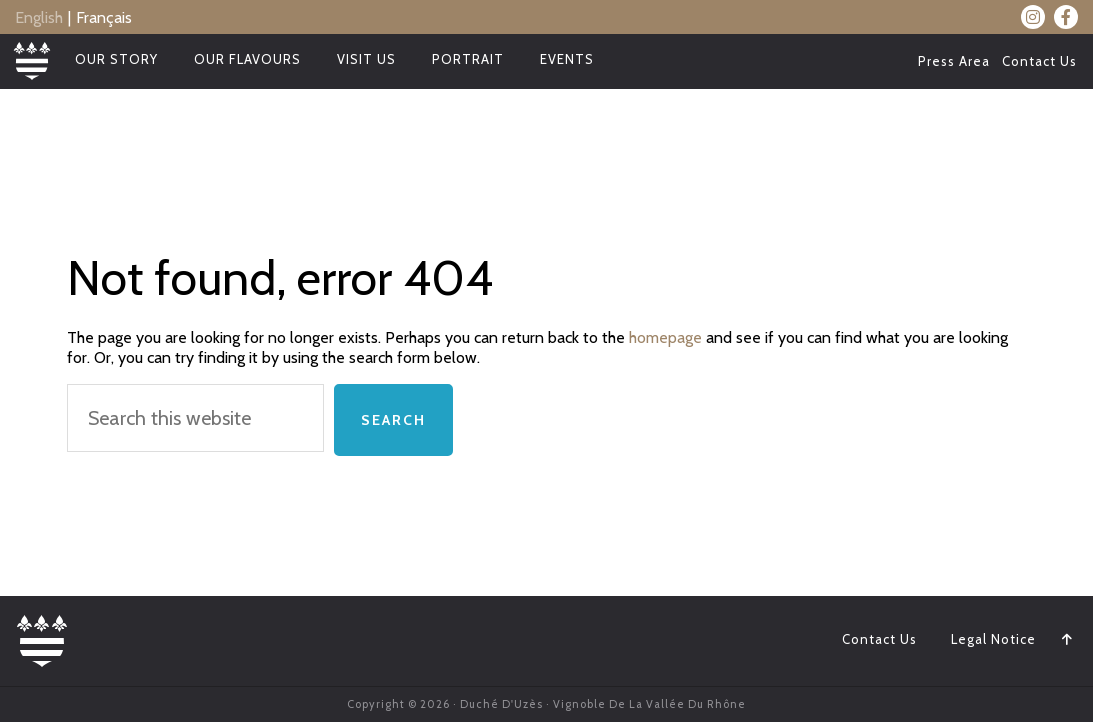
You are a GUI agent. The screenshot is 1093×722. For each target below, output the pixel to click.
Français (104, 17)
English (39, 17)
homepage (665, 337)
